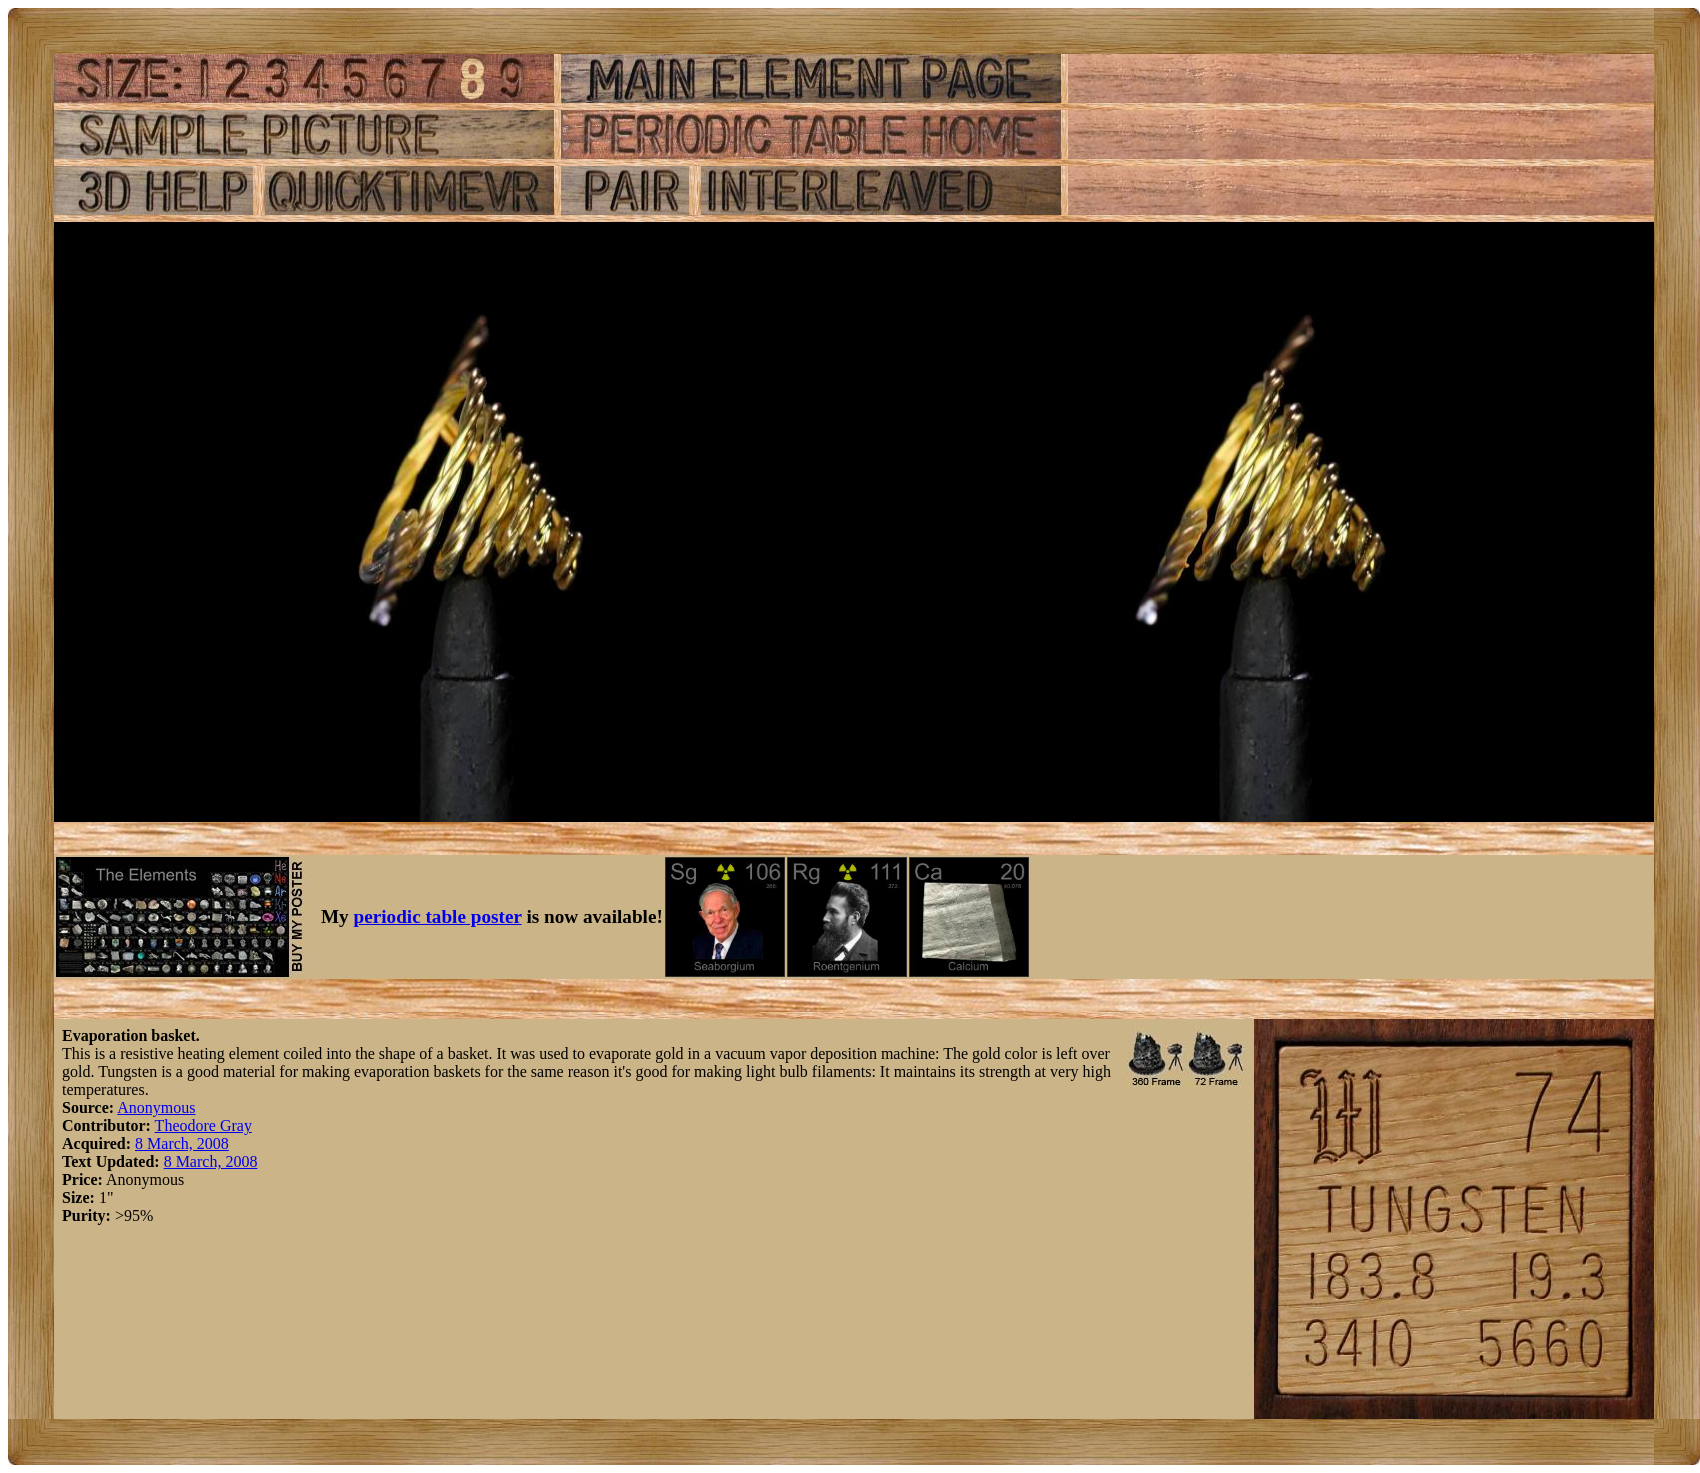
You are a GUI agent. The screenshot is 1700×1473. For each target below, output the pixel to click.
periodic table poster (438, 916)
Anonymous (156, 1107)
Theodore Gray (203, 1125)
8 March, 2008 (182, 1143)
